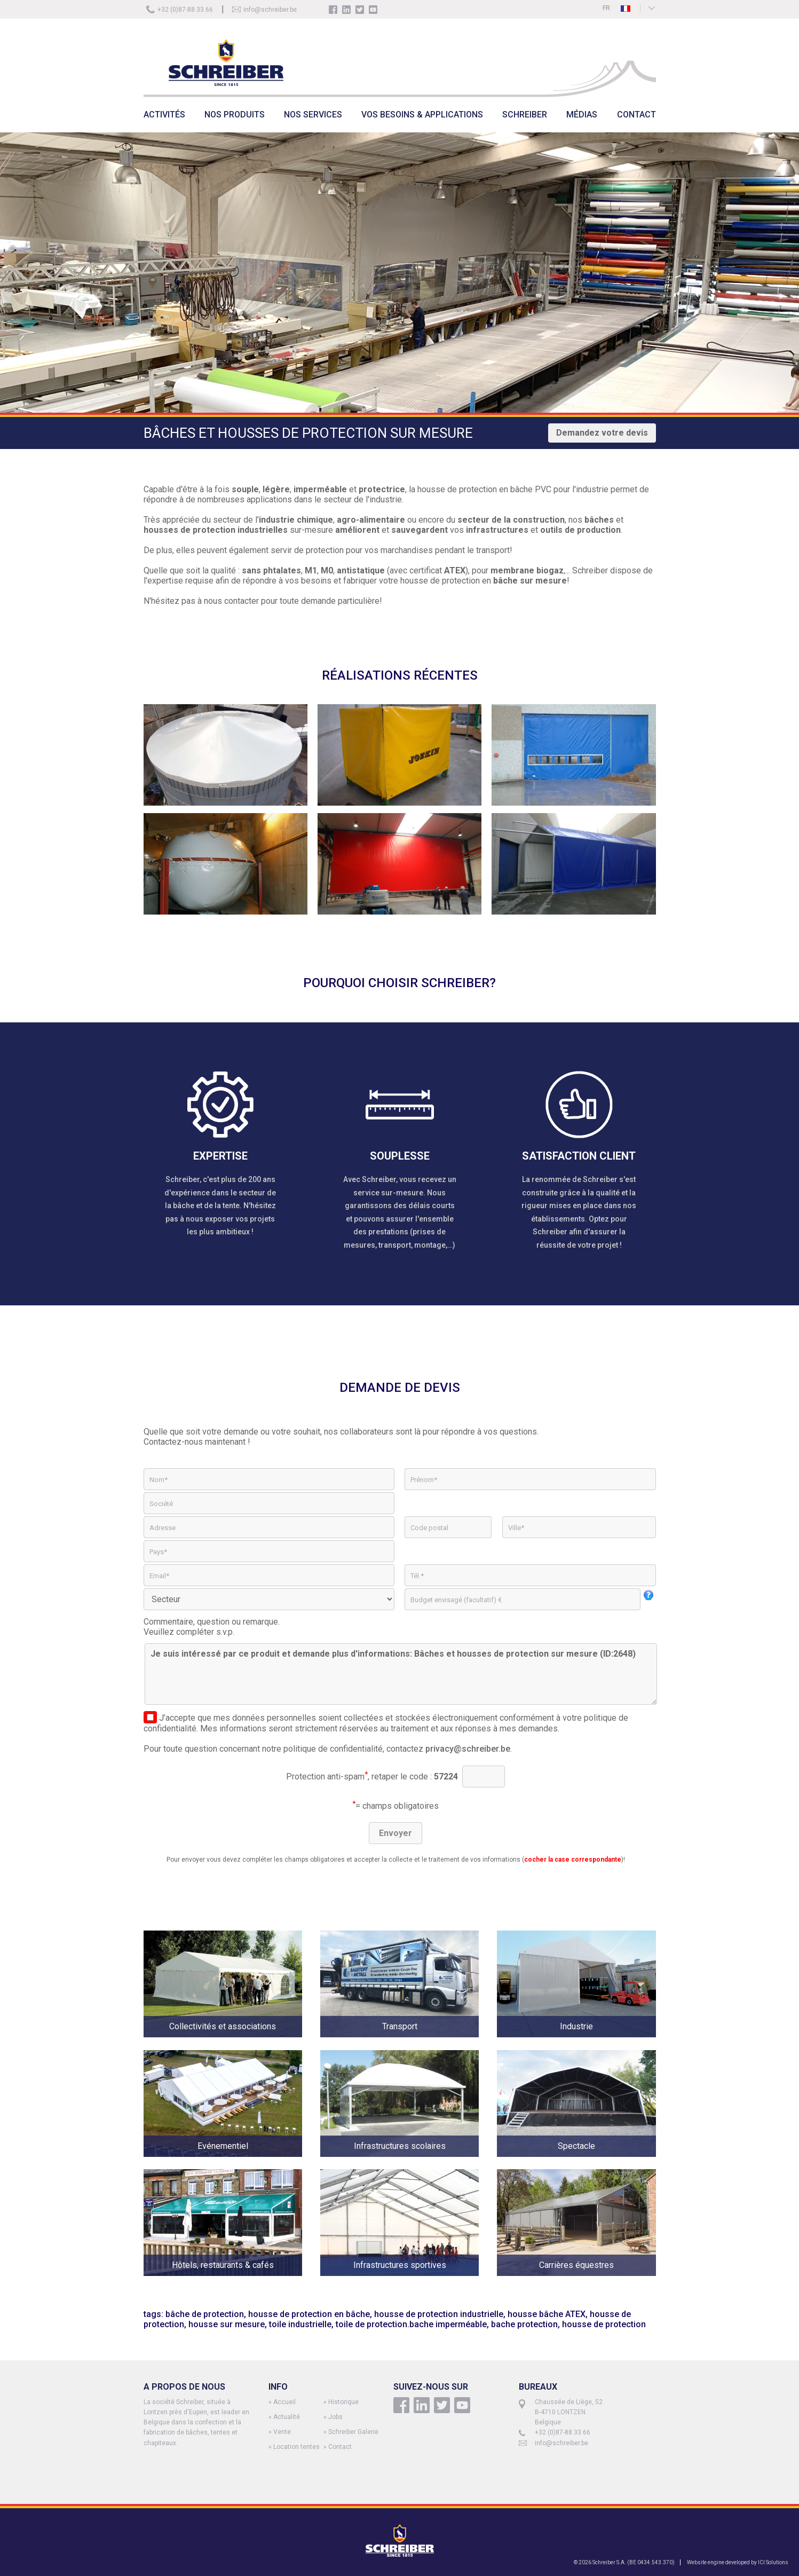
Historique (343, 2402)
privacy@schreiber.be (467, 1749)
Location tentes (296, 2447)
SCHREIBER (524, 114)
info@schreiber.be (270, 9)
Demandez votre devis (602, 433)
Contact (340, 2447)
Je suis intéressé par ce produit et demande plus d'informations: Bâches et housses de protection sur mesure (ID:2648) (401, 1674)
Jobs (335, 2417)
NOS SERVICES (313, 114)
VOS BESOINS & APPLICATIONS (422, 114)
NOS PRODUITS (234, 114)
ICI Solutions (773, 2562)
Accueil (284, 2402)
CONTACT (636, 114)
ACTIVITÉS (164, 114)
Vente (282, 2432)
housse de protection (604, 2324)
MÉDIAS (581, 114)
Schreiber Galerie (353, 2432)
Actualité (286, 2417)
